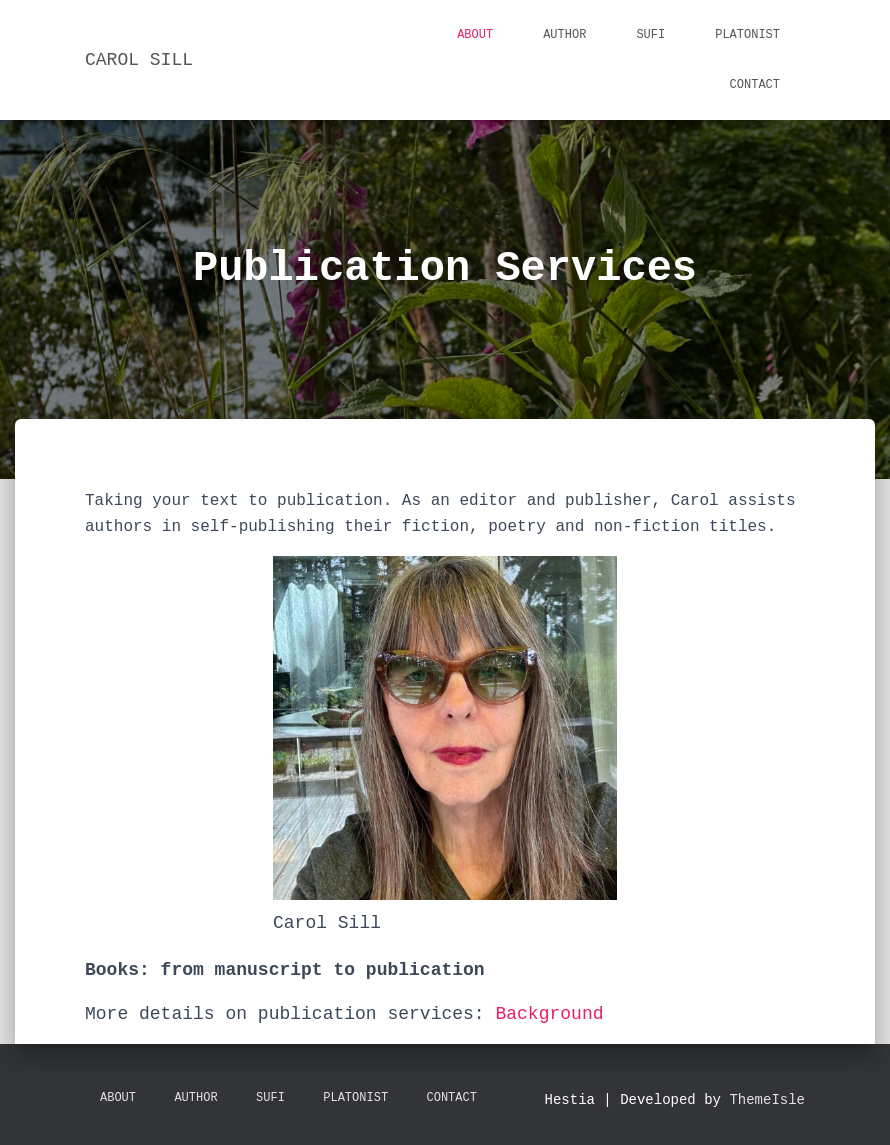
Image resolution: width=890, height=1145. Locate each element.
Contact (755, 85)
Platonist (747, 35)
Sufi (650, 35)
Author (564, 35)
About (475, 35)
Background (549, 1014)
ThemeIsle (767, 1100)
